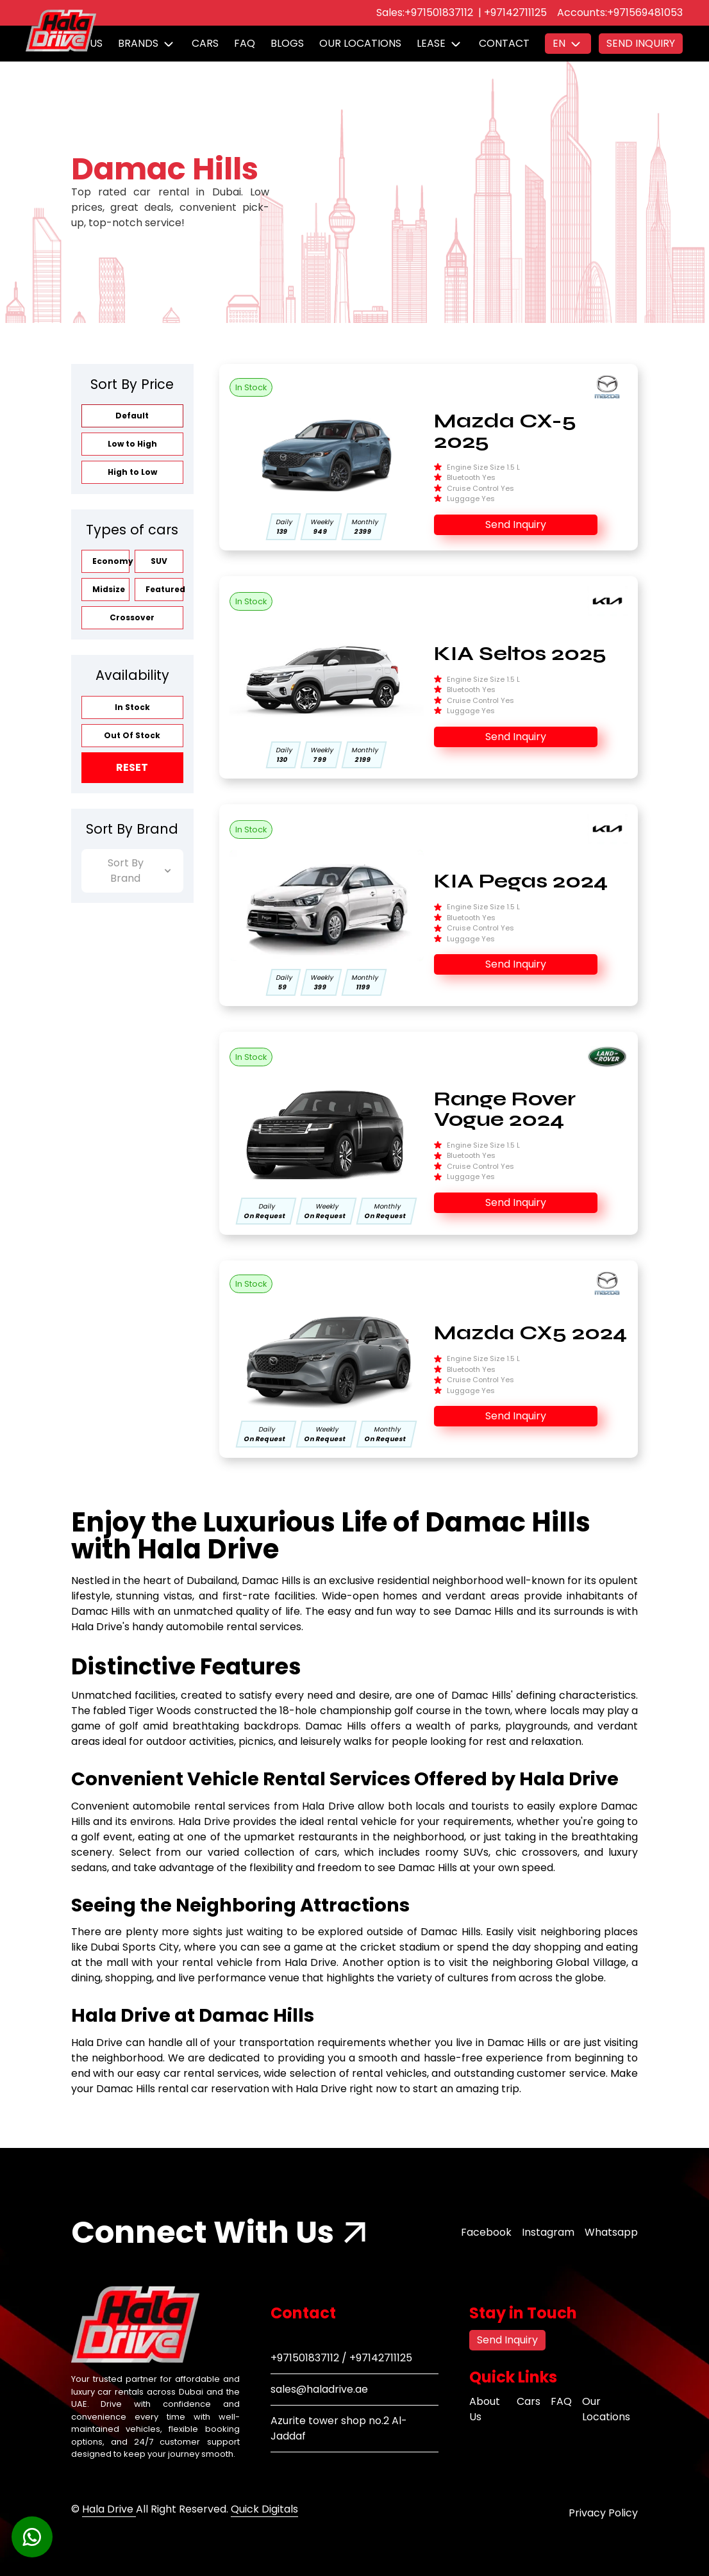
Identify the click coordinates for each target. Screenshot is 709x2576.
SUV (159, 561)
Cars (205, 43)
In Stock (132, 707)
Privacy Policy (603, 2513)
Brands (138, 43)
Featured (164, 589)
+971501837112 (439, 12)
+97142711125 (515, 12)
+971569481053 (645, 12)
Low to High (132, 443)
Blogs (287, 43)
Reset (132, 767)
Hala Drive (109, 2509)
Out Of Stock (132, 735)
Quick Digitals (264, 2509)
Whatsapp (611, 2232)
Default (132, 415)
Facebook (486, 2232)
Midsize (108, 589)
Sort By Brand (139, 870)
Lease (431, 43)
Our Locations (360, 43)
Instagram (548, 2232)
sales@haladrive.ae (319, 2389)
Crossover (132, 617)
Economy (111, 561)
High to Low (132, 471)
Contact (504, 43)
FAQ (244, 43)
